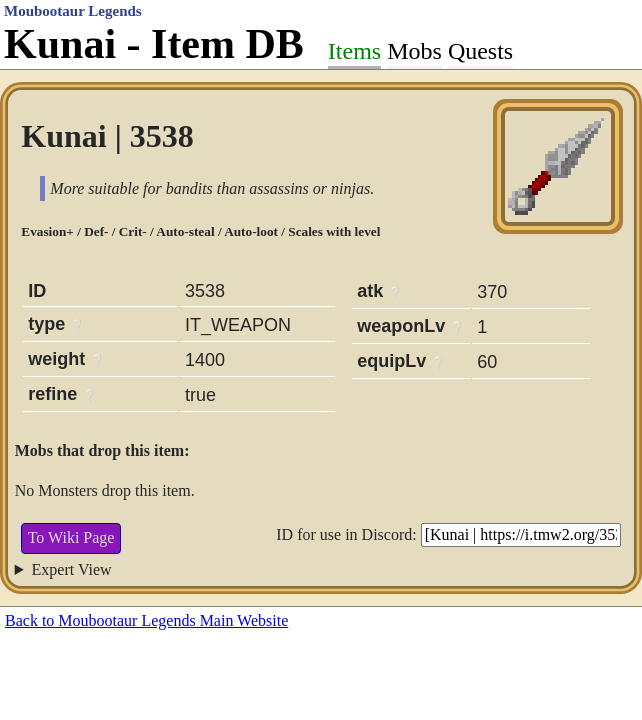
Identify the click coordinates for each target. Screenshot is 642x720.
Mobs (414, 51)
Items (354, 51)
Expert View (72, 569)
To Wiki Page (71, 537)
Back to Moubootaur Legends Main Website (146, 620)
